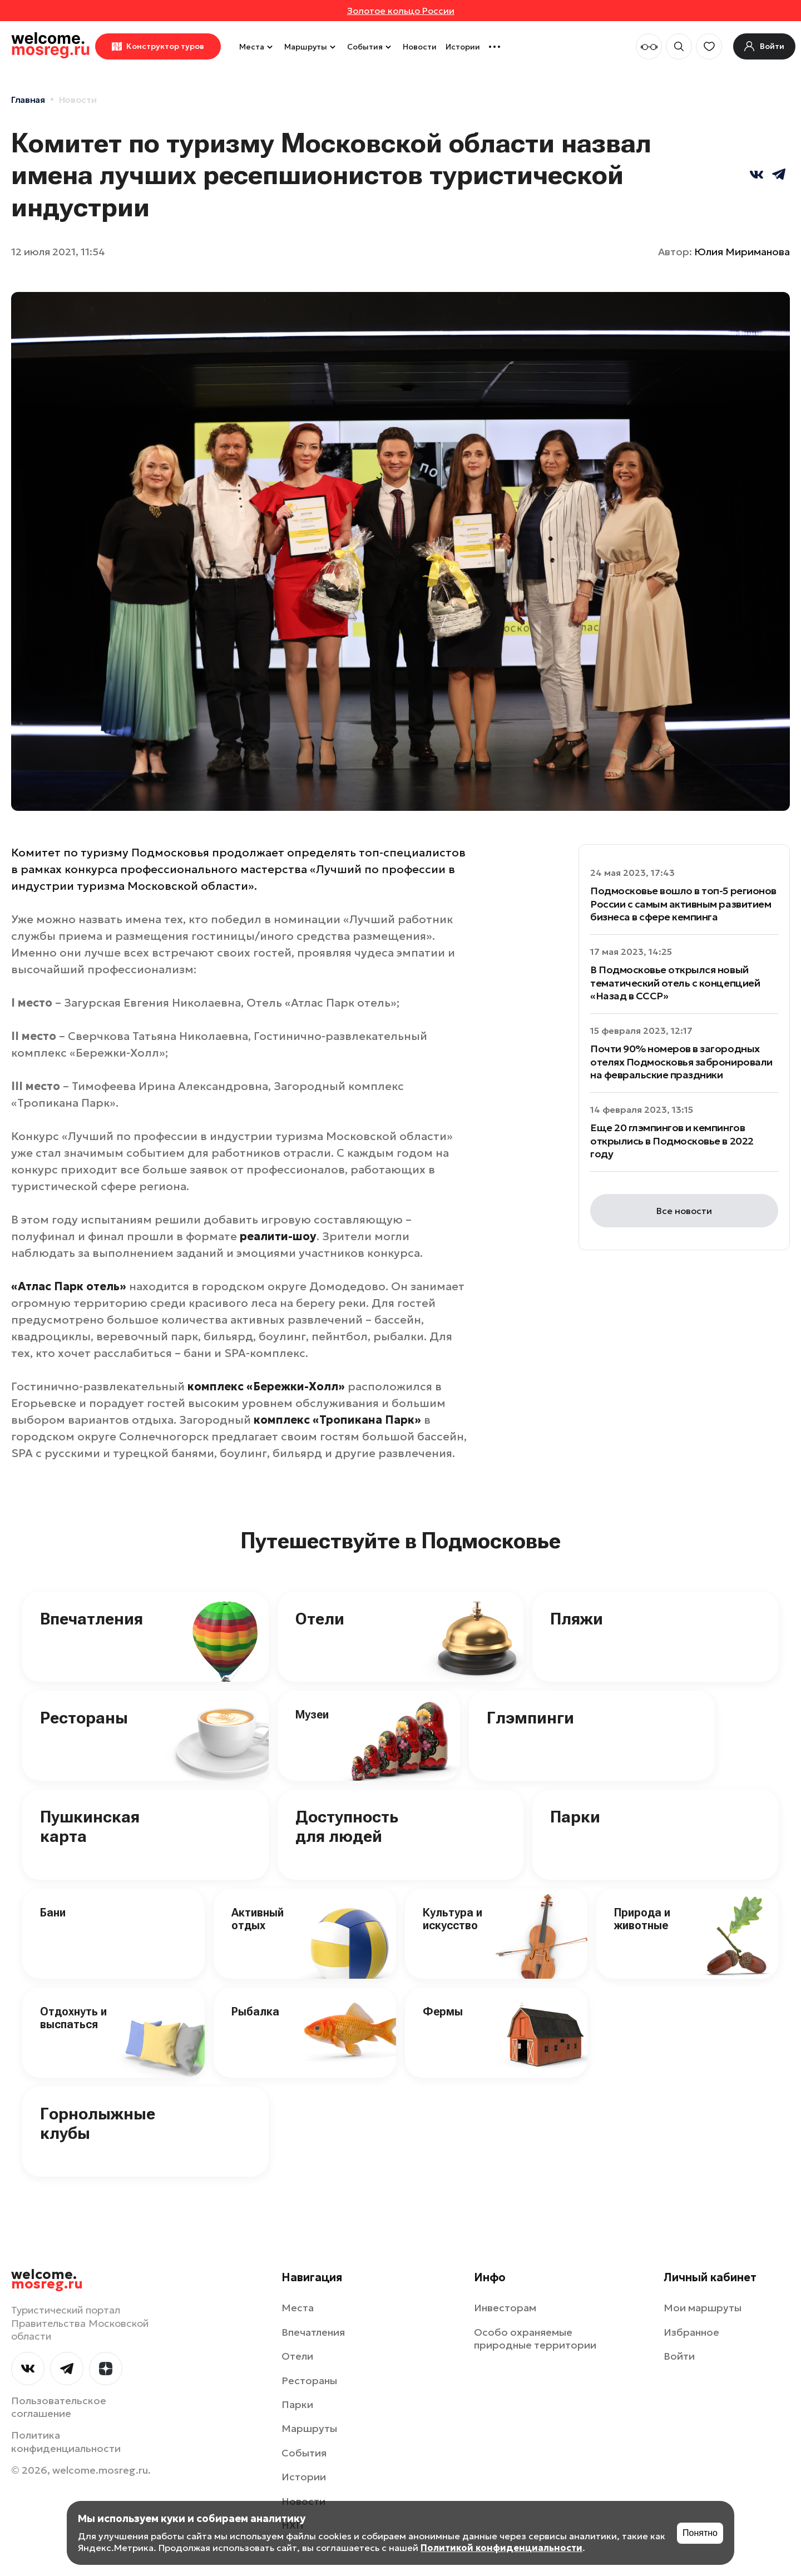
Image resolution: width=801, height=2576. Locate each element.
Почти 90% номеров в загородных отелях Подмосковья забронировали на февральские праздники (681, 1061)
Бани (53, 1912)
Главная (28, 99)
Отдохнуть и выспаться (73, 2018)
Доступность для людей (346, 1826)
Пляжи (576, 1618)
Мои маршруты (702, 2307)
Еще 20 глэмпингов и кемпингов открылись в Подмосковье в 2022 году (672, 1140)
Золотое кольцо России (400, 10)
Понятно (700, 2533)
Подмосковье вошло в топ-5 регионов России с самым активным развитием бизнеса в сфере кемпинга (683, 903)
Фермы (443, 2011)
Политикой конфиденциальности (501, 2547)
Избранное (691, 2332)
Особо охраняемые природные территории (535, 2338)
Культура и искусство (452, 1919)
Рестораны (84, 1717)
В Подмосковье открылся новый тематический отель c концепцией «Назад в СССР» (675, 982)
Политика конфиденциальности (66, 2441)
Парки (575, 1816)
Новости (420, 47)
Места (257, 46)
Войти (679, 2356)
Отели (319, 1618)
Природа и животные (642, 1919)
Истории (463, 47)
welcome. (47, 2279)
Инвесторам (505, 2307)
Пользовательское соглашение (58, 2407)
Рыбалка (255, 2011)
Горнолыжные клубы (97, 2123)
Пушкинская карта (90, 1826)
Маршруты (311, 46)
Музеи (312, 1714)
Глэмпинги (530, 1717)
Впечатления (91, 1618)
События (370, 46)
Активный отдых (257, 1919)
